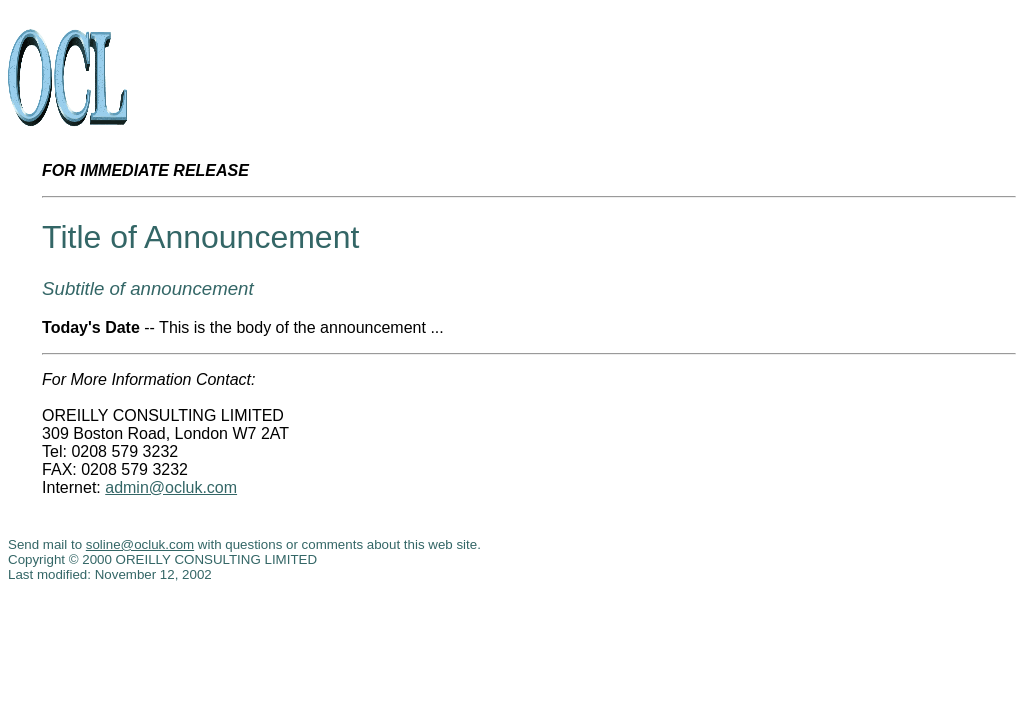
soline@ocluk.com (140, 544)
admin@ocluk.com (171, 487)
